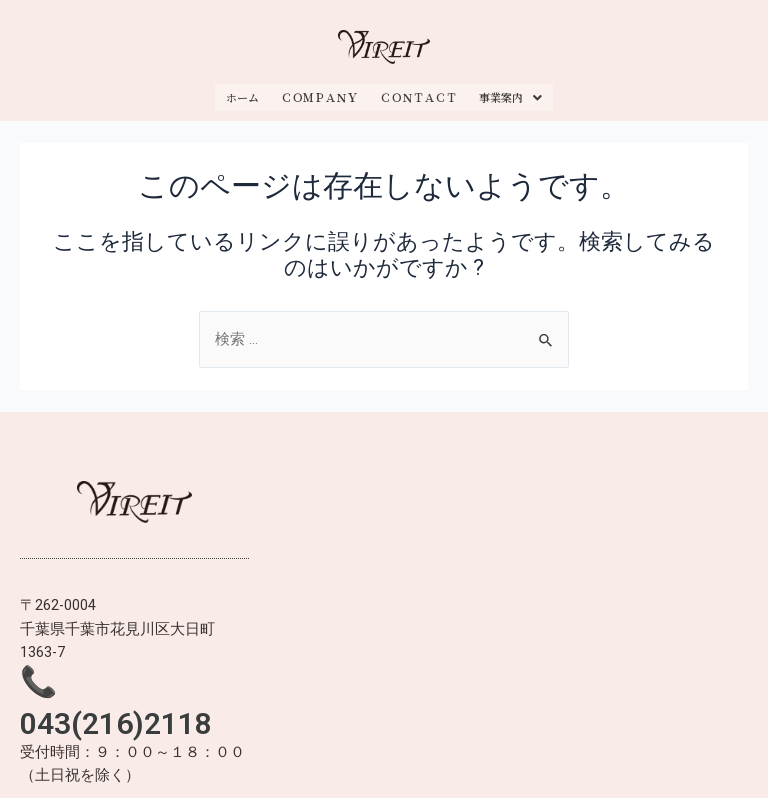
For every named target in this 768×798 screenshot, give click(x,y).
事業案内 (510, 92)
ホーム (242, 92)
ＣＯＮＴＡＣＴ (418, 92)
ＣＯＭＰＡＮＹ (319, 92)
